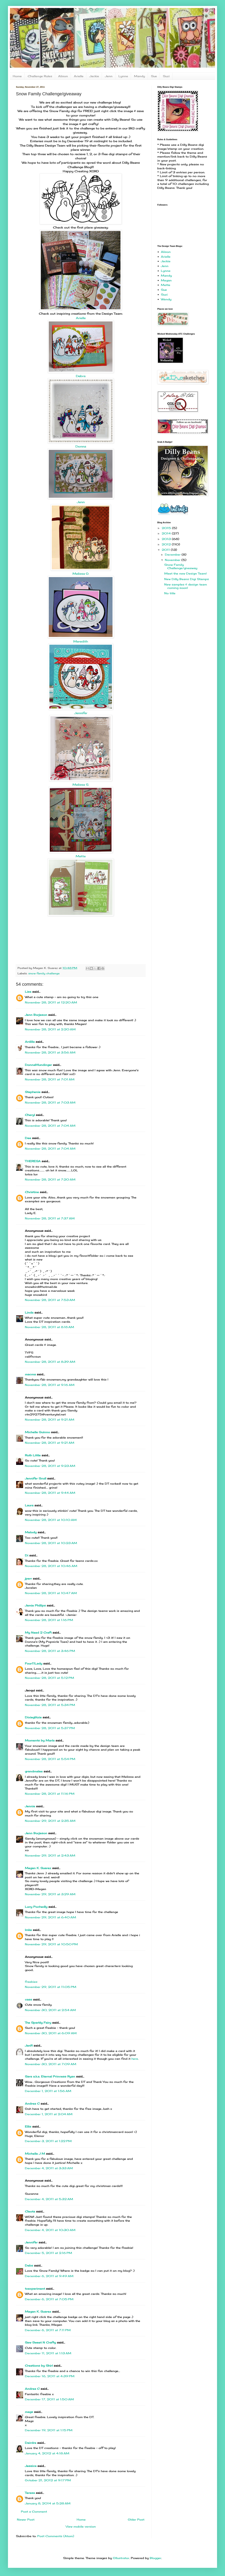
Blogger (155, 2558)
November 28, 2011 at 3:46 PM (50, 1651)
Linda (29, 1312)
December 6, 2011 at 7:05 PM (49, 2299)
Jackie (94, 76)
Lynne (123, 76)
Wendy (166, 299)
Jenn (108, 76)
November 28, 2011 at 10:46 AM (51, 1566)
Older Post (136, 2519)
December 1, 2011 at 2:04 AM (48, 2114)
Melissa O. (80, 574)
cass (28, 1999)
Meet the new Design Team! (185, 573)
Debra (80, 376)
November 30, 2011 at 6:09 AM (51, 2033)
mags (29, 2411)
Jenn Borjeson (36, 1014)
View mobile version (81, 2526)
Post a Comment (34, 2511)
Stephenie (32, 1092)
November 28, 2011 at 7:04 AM (50, 1125)
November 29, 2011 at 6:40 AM (50, 1917)
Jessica (30, 2466)
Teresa (30, 2492)
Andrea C (32, 2103)
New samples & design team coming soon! (185, 586)
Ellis (28, 2126)
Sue (154, 76)
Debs (29, 2265)
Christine (32, 1192)
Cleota (30, 2211)
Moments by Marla (40, 1740)
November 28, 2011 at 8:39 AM (50, 1361)
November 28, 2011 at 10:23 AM (51, 1543)
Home (17, 76)
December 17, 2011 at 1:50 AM (49, 2399)
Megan (166, 280)
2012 (167, 544)
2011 (166, 549)
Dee (28, 1138)
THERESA (33, 1161)
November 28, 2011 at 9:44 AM (50, 1492)
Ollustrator (121, 2558)
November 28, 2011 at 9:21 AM (49, 1419)
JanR (29, 2045)
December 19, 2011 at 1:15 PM (48, 2430)
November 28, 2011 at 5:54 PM (50, 1759)
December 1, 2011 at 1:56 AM (48, 2091)
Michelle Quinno (37, 1432)
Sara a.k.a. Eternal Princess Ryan (50, 2076)
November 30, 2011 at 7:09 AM (50, 2064)
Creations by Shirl (39, 2365)
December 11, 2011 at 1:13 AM (48, 2353)
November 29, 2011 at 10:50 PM (51, 1944)
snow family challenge (44, 973)
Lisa (28, 991)
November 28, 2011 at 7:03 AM (50, 1102)
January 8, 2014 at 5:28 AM (47, 2503)
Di (26, 1555)
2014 (167, 533)
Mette (81, 856)
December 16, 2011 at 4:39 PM (49, 2376)
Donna (80, 446)
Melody (31, 1532)
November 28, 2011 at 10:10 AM (51, 1520)
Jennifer (80, 713)
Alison (63, 76)
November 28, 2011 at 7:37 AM (50, 1218)
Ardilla (30, 1041)
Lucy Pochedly (36, 1906)
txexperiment (35, 2288)
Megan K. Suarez (38, 1868)
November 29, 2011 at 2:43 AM (50, 1855)
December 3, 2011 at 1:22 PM (48, 2141)
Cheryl (30, 1115)
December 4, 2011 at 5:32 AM (49, 2199)
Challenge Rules (40, 76)
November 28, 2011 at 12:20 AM (51, 1002)
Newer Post (25, 2519)
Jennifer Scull (35, 1478)
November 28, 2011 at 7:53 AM (50, 1300)
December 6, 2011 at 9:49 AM (49, 2276)
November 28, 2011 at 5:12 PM (49, 1677)
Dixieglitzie (33, 1717)
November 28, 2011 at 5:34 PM (50, 1705)
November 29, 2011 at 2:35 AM (50, 1820)
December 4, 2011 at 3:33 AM (49, 2168)
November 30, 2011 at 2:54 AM (50, 2010)
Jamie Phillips (35, 1605)
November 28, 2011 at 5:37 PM (50, 1728)
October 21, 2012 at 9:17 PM (48, 2480)
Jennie (30, 1806)
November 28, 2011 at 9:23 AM (50, 1465)
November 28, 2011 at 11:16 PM (49, 1793)
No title (169, 593)
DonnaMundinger (38, 1064)
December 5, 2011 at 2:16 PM (48, 2253)
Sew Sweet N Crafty (40, 2342)
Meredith (80, 641)
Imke (28, 1930)
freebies (31, 1981)
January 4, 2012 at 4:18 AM (47, 2453)
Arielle (78, 76)
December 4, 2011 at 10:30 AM (50, 2230)
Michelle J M (35, 2153)
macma (30, 1374)
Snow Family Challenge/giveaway (180, 566)
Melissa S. (80, 784)
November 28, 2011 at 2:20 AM (50, 1029)
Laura (29, 1505)
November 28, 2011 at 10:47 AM (51, 1593)
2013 (167, 539)
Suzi (166, 76)
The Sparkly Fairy (38, 2022)
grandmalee (34, 1771)
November (173, 560)
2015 (167, 528)
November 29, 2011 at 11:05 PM (50, 1987)
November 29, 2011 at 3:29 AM (50, 1894)
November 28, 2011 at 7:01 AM (49, 1079)
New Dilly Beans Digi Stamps (186, 579)
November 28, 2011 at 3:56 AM (50, 1052)
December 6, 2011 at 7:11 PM (48, 2330)
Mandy (139, 76)
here (134, 2058)
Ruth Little (33, 1455)
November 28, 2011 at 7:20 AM (50, 1179)
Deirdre (30, 2442)
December (173, 554)
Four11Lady (33, 1663)
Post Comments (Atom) (55, 2536)
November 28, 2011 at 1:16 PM (49, 1620)
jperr (28, 1578)
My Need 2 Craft (38, 1632)
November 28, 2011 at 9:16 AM (49, 1385)
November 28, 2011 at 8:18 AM (49, 1327)
